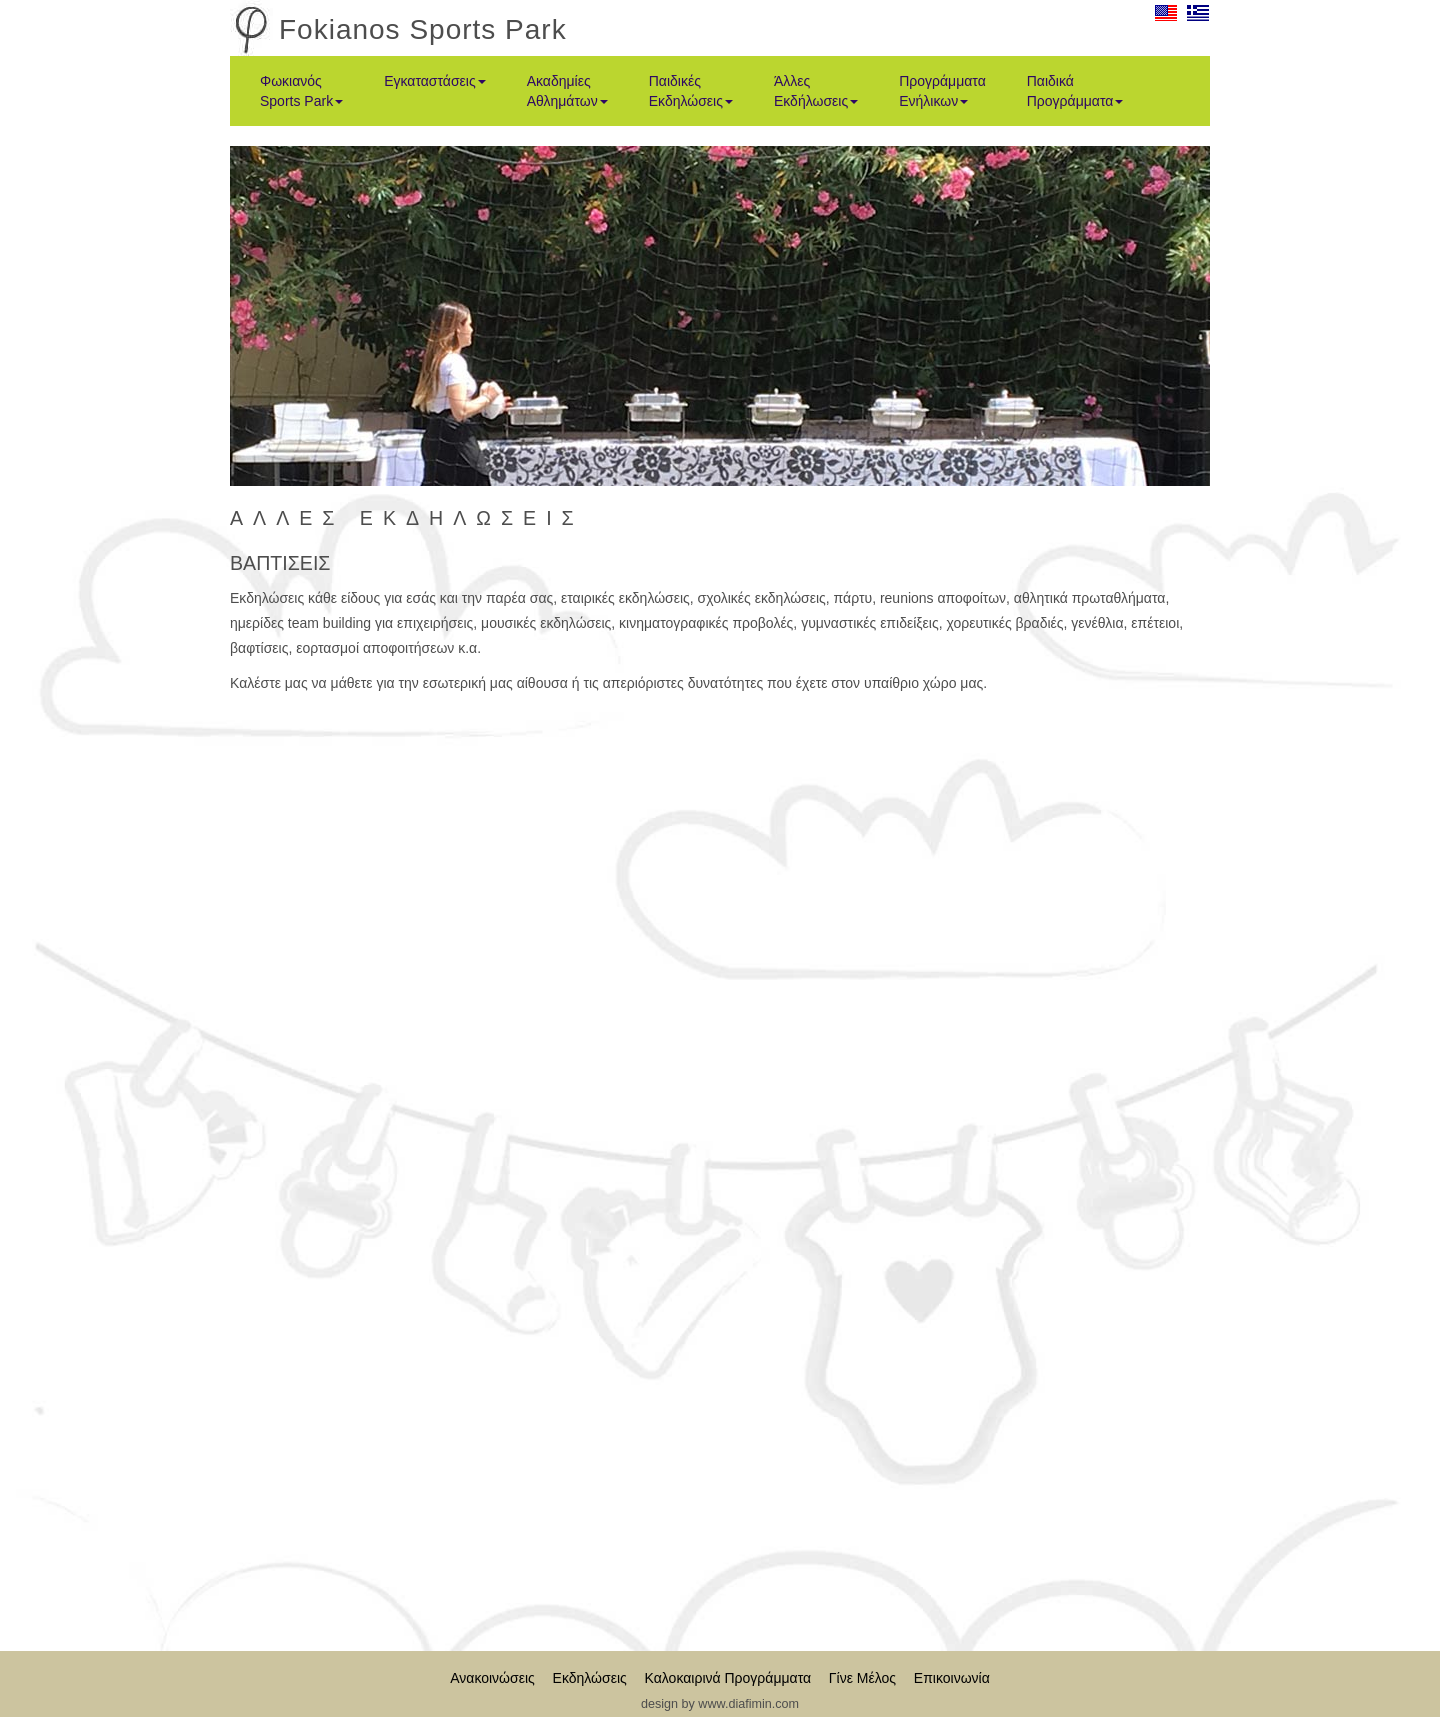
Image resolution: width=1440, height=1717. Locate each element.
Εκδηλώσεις (590, 1678)
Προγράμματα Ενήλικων (942, 91)
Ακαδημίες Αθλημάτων (567, 91)
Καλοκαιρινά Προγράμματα (728, 1678)
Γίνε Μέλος (862, 1678)
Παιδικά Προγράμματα (1075, 91)
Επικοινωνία (952, 1678)
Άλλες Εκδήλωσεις (816, 91)
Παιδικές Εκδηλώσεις (691, 91)
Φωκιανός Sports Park (301, 91)
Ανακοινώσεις (492, 1678)
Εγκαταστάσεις (435, 81)
